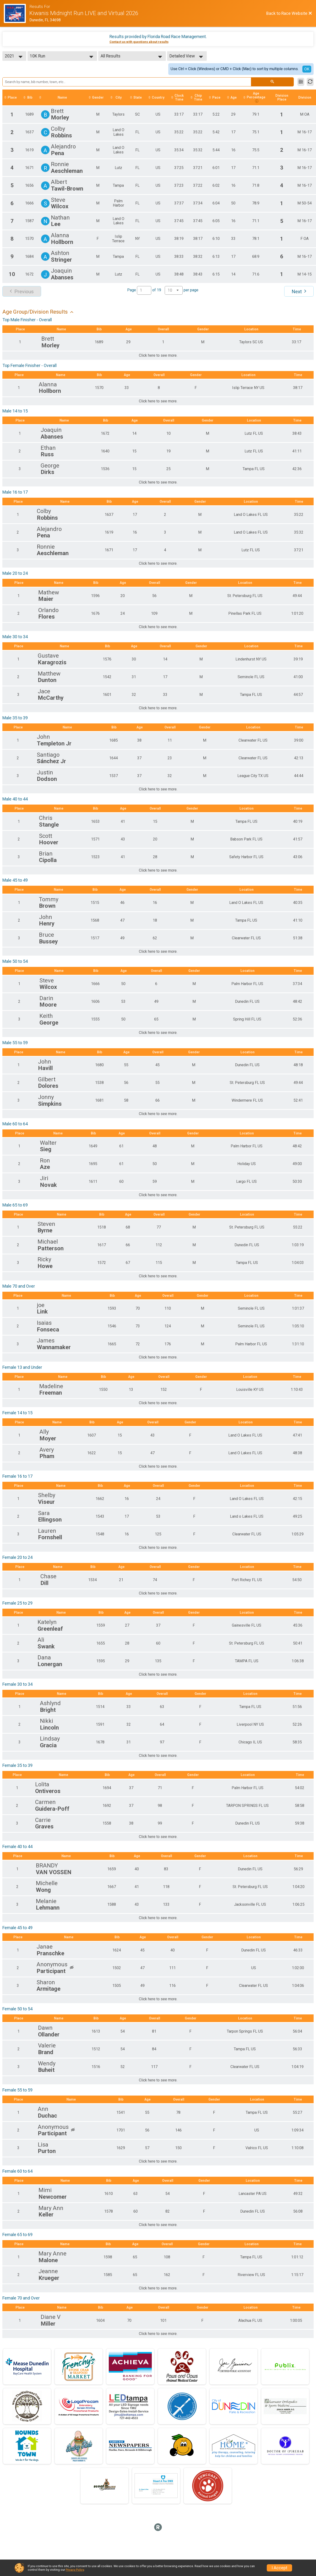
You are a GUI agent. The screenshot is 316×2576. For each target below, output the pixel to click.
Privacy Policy (75, 2569)
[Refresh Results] (310, 82)
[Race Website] (16, 13)
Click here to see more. (158, 355)
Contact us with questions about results (139, 42)
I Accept (279, 2567)
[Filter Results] (300, 82)
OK (306, 69)
